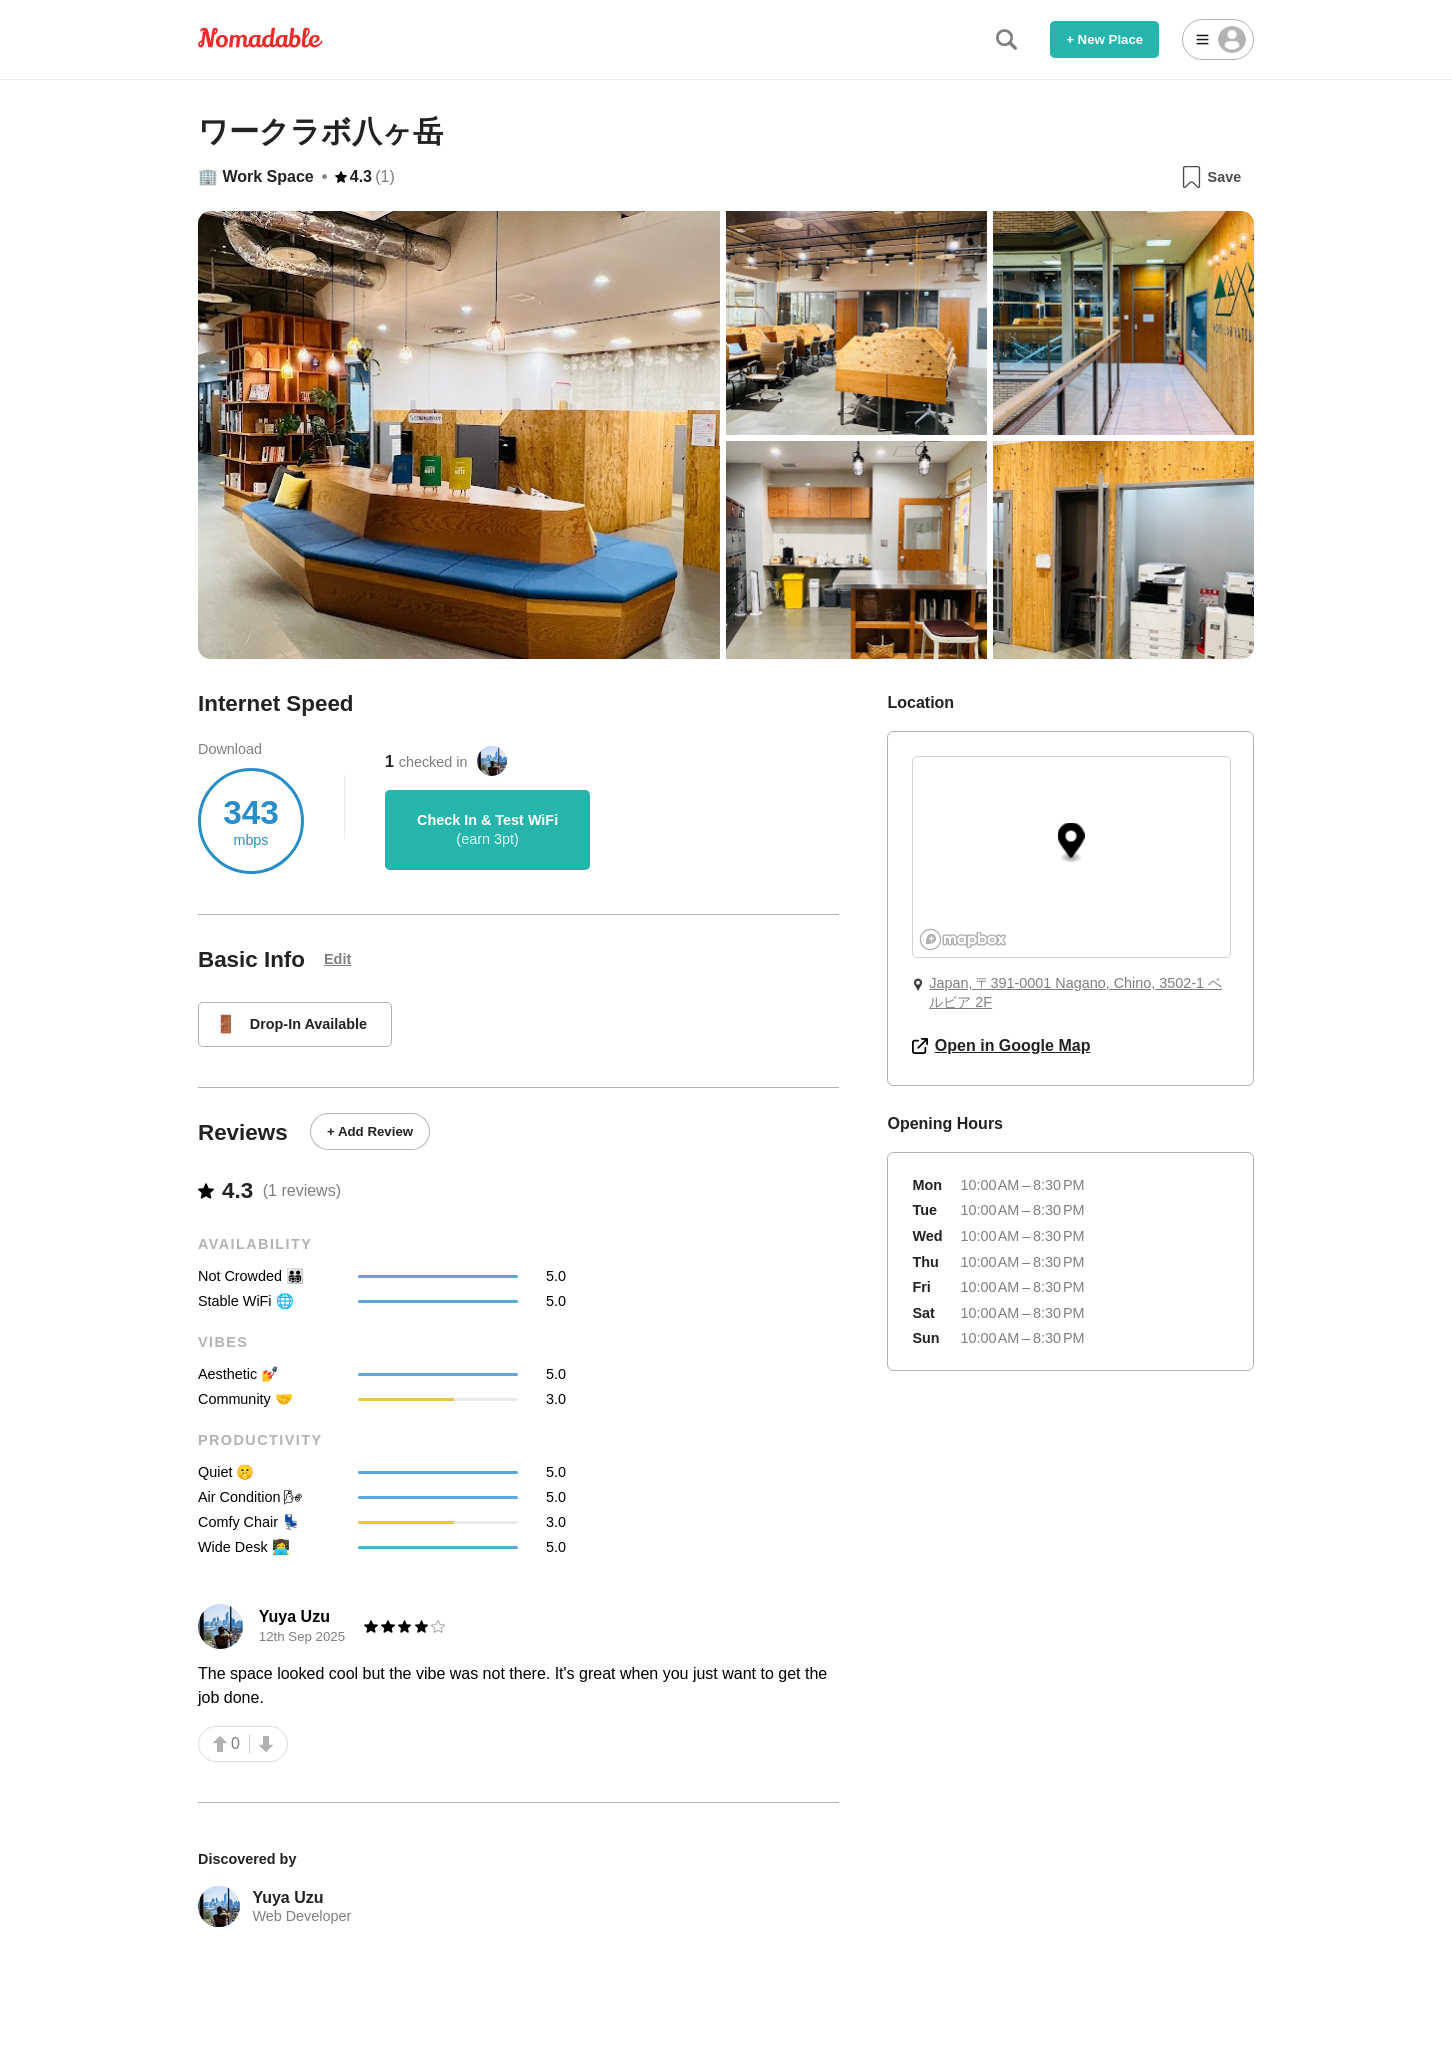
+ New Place (1104, 39)
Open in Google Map (1001, 1045)
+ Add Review (370, 1131)
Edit (337, 959)
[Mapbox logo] (963, 939)
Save (1210, 177)
